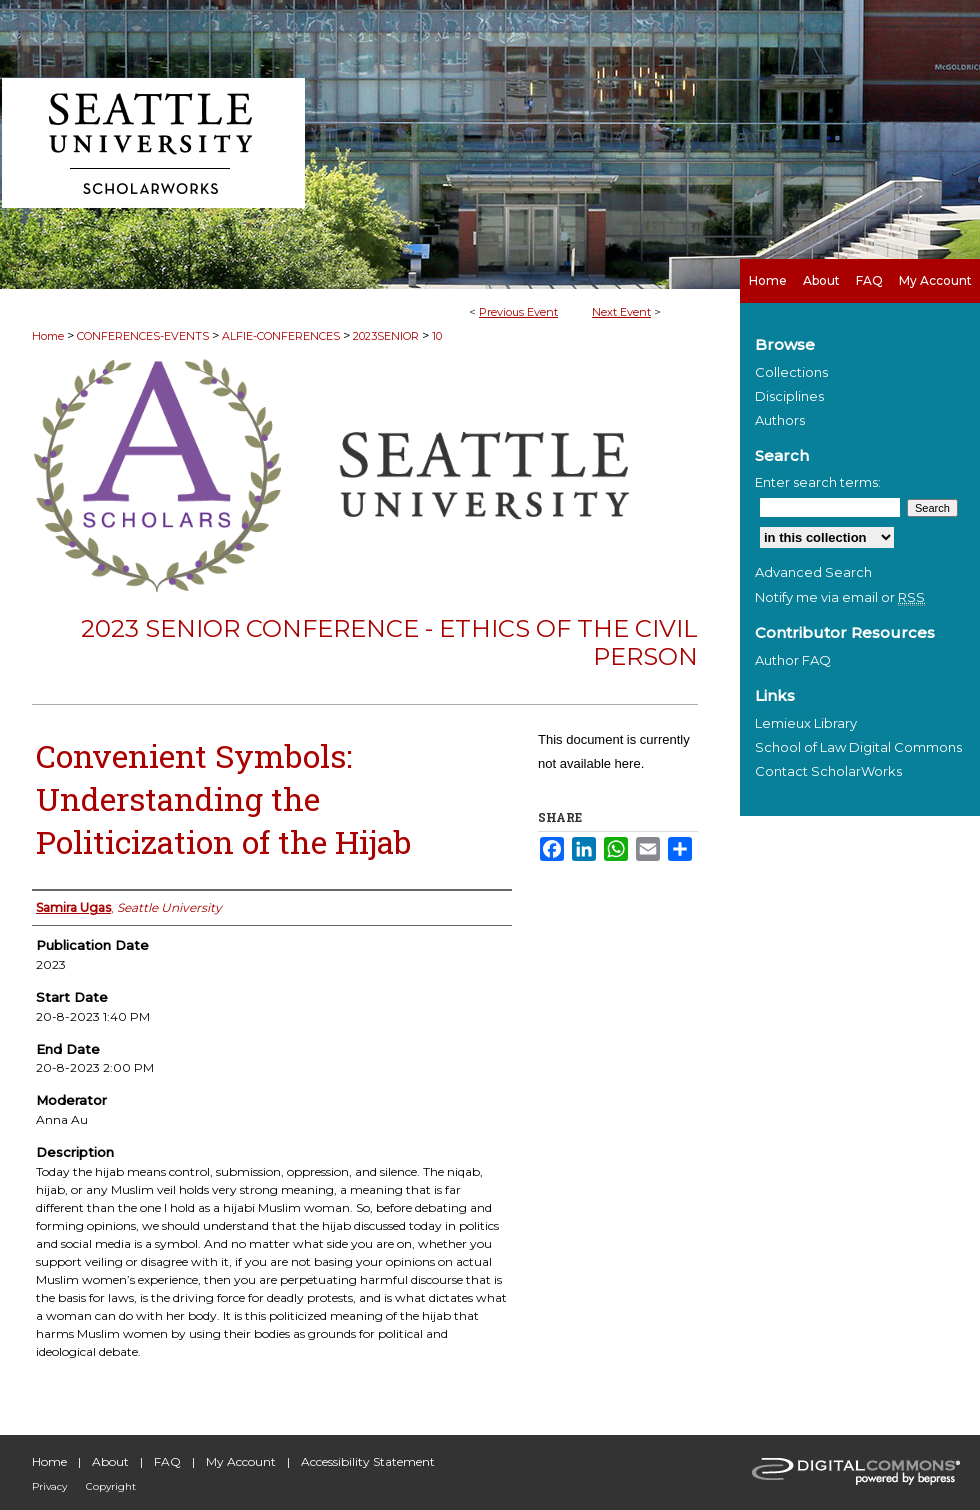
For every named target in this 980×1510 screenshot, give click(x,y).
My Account (241, 1461)
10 (437, 336)
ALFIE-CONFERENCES (282, 336)
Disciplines (789, 396)
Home (48, 336)
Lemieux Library (806, 723)
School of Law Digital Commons (858, 747)
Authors (780, 420)
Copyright (111, 1486)
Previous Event (518, 312)
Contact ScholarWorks (828, 771)
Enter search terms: (818, 482)
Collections (791, 372)
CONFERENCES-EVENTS (144, 336)
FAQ (167, 1461)
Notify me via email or (840, 597)
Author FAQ (793, 660)
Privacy (49, 1486)
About (110, 1461)
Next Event (621, 312)
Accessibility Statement (368, 1461)
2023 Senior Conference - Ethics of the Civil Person (389, 643)
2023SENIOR (387, 336)
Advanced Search (813, 572)
